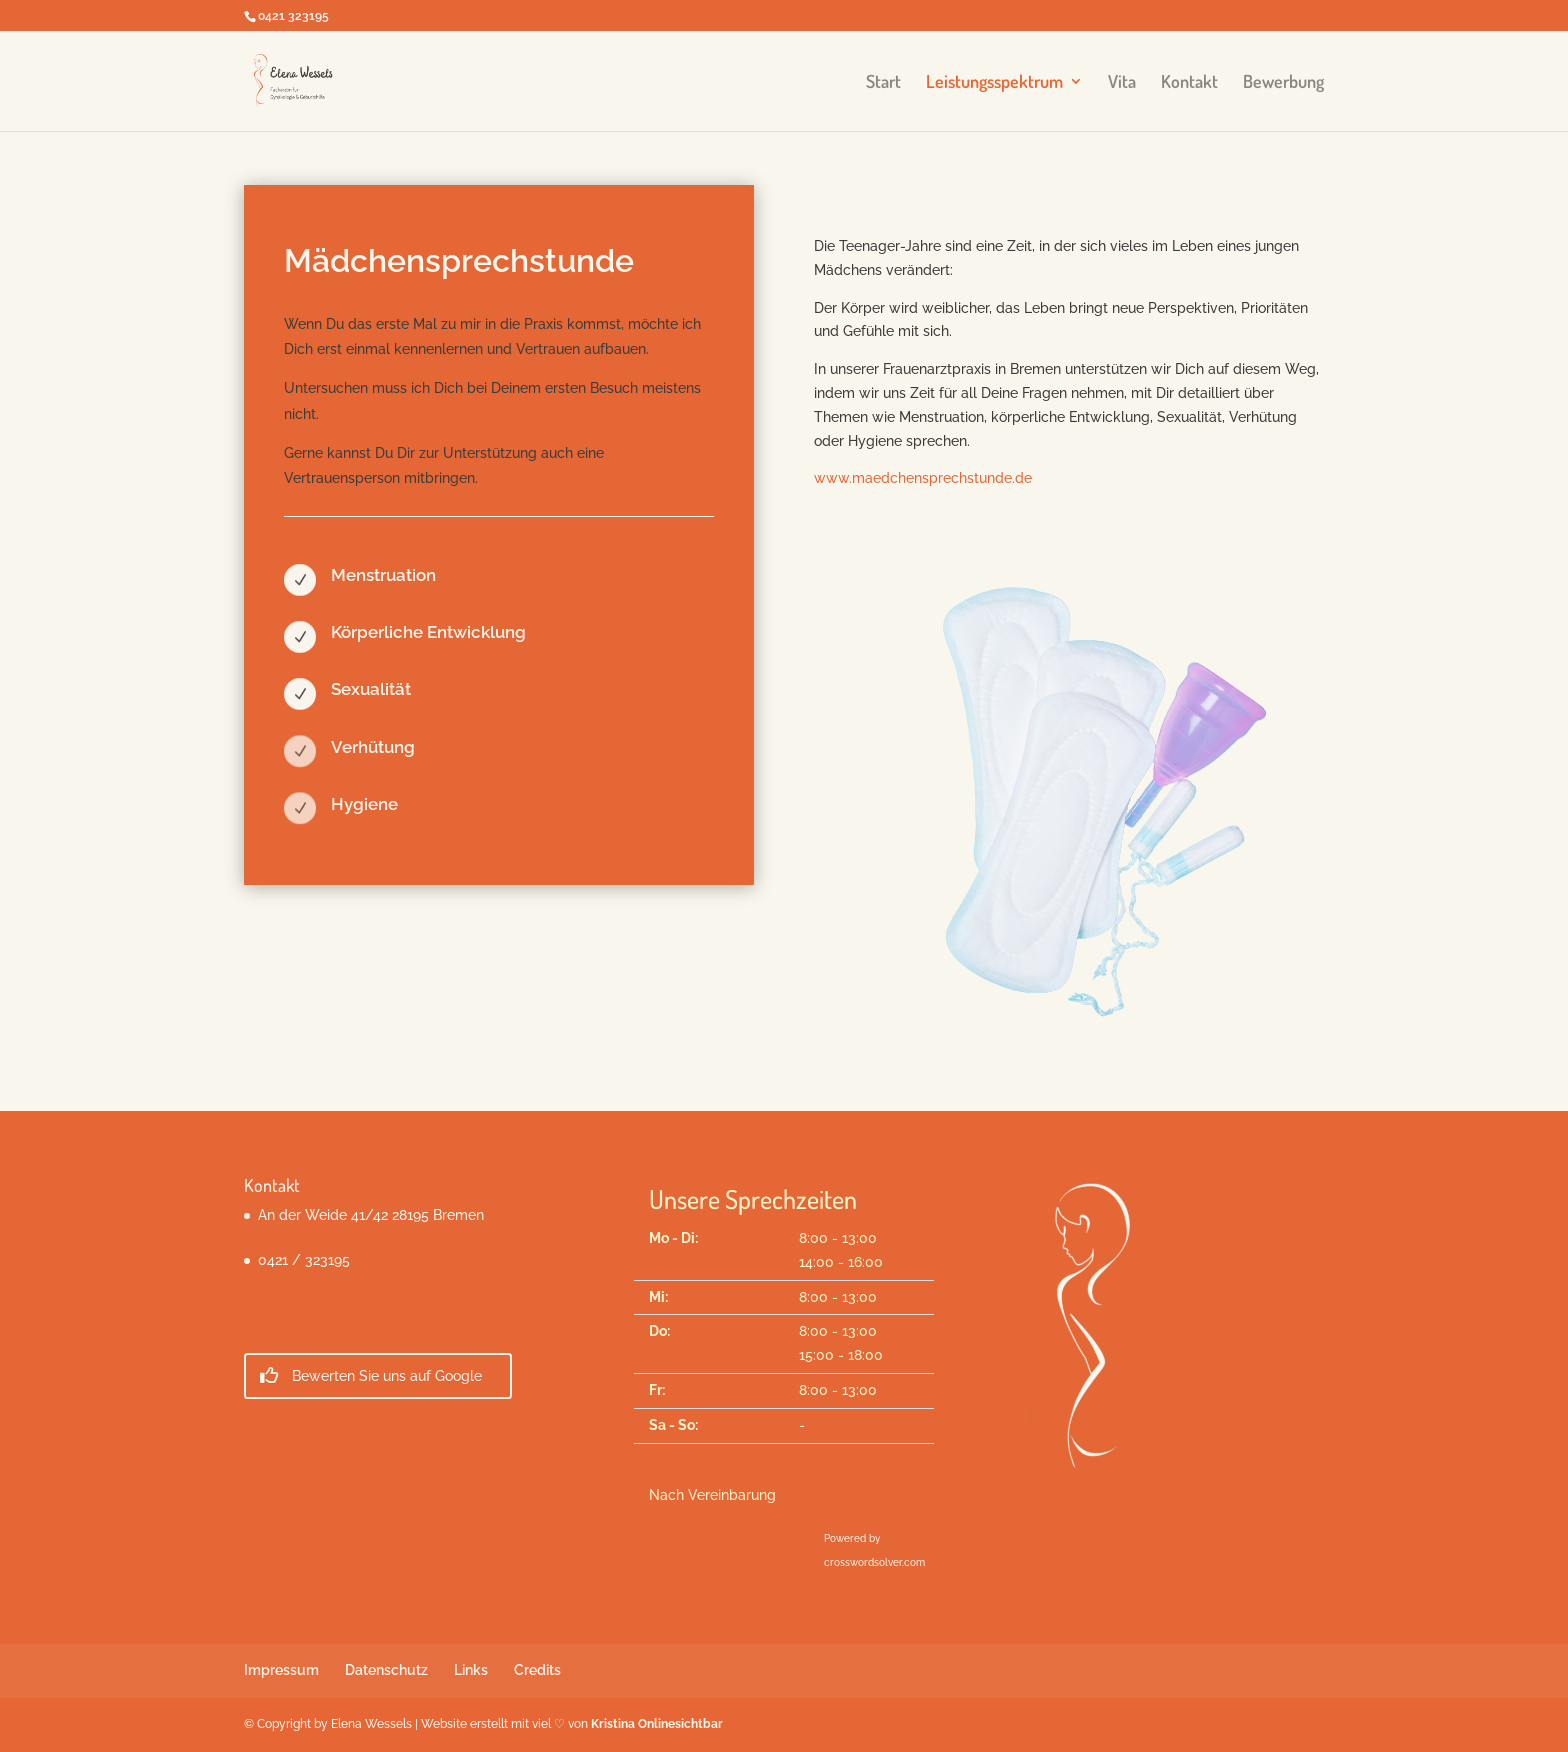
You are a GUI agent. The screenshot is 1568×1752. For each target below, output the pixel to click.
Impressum (281, 1670)
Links (471, 1670)
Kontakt (1189, 83)
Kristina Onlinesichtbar (657, 1724)
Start (883, 83)
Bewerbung (1283, 83)
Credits (537, 1670)
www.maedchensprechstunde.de (923, 478)
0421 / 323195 (304, 1260)
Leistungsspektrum (994, 83)
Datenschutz (386, 1670)
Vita (1122, 83)
